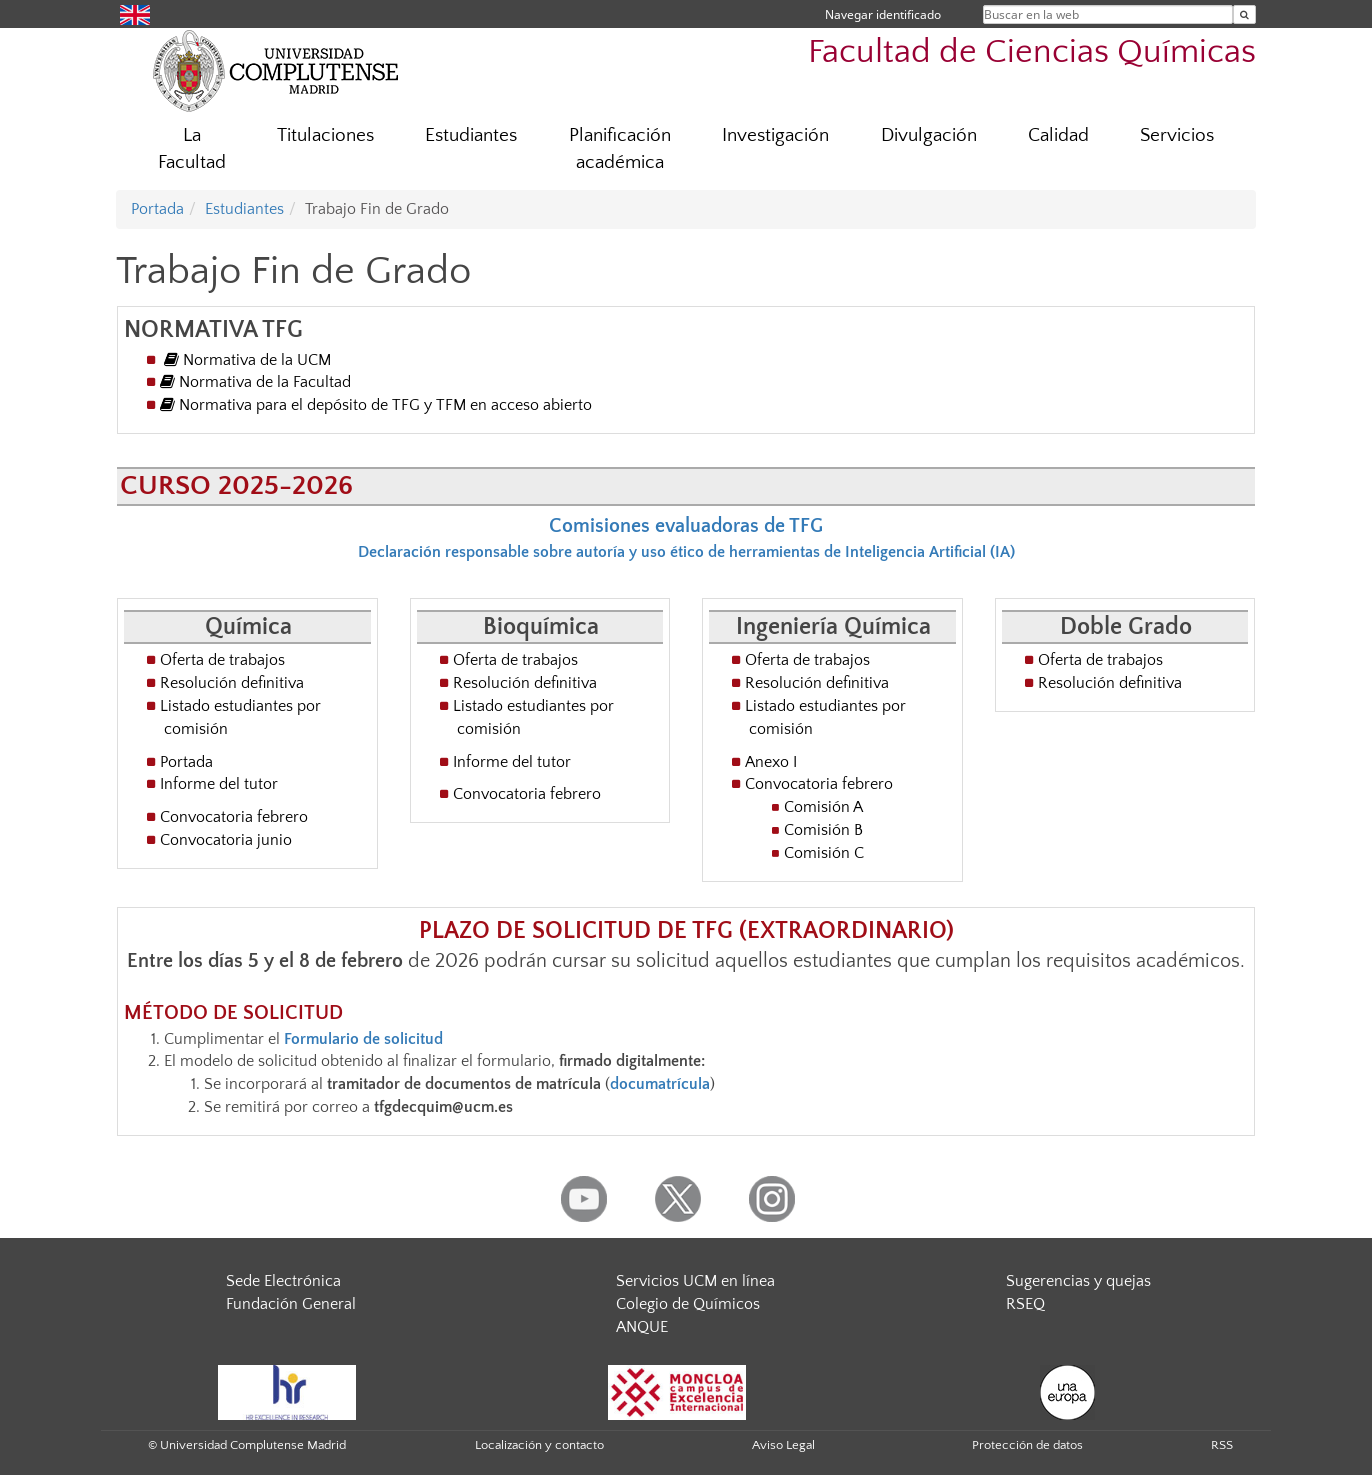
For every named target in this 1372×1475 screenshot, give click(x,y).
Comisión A (823, 807)
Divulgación (929, 135)
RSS (1222, 1445)
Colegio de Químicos (688, 1304)
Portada (157, 209)
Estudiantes (471, 135)
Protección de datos (1027, 1445)
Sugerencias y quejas (1078, 1281)
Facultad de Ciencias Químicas (1032, 52)
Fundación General (291, 1304)
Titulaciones (325, 135)
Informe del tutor (219, 784)
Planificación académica (620, 149)
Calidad (1058, 135)
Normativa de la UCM (247, 360)
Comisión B (823, 830)
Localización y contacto (539, 1445)
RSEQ (1025, 1304)
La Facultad (192, 149)
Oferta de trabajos (222, 660)
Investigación (775, 135)
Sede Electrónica (283, 1281)
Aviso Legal (783, 1445)
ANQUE (642, 1327)
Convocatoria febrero (234, 817)
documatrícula (660, 1084)
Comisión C (824, 853)
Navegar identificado (883, 14)
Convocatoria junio (226, 840)
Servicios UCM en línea (695, 1281)
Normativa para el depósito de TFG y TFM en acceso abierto (376, 405)
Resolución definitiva (232, 683)
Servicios (1177, 135)
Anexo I (771, 762)
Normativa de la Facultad (255, 382)
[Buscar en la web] (1244, 14)
